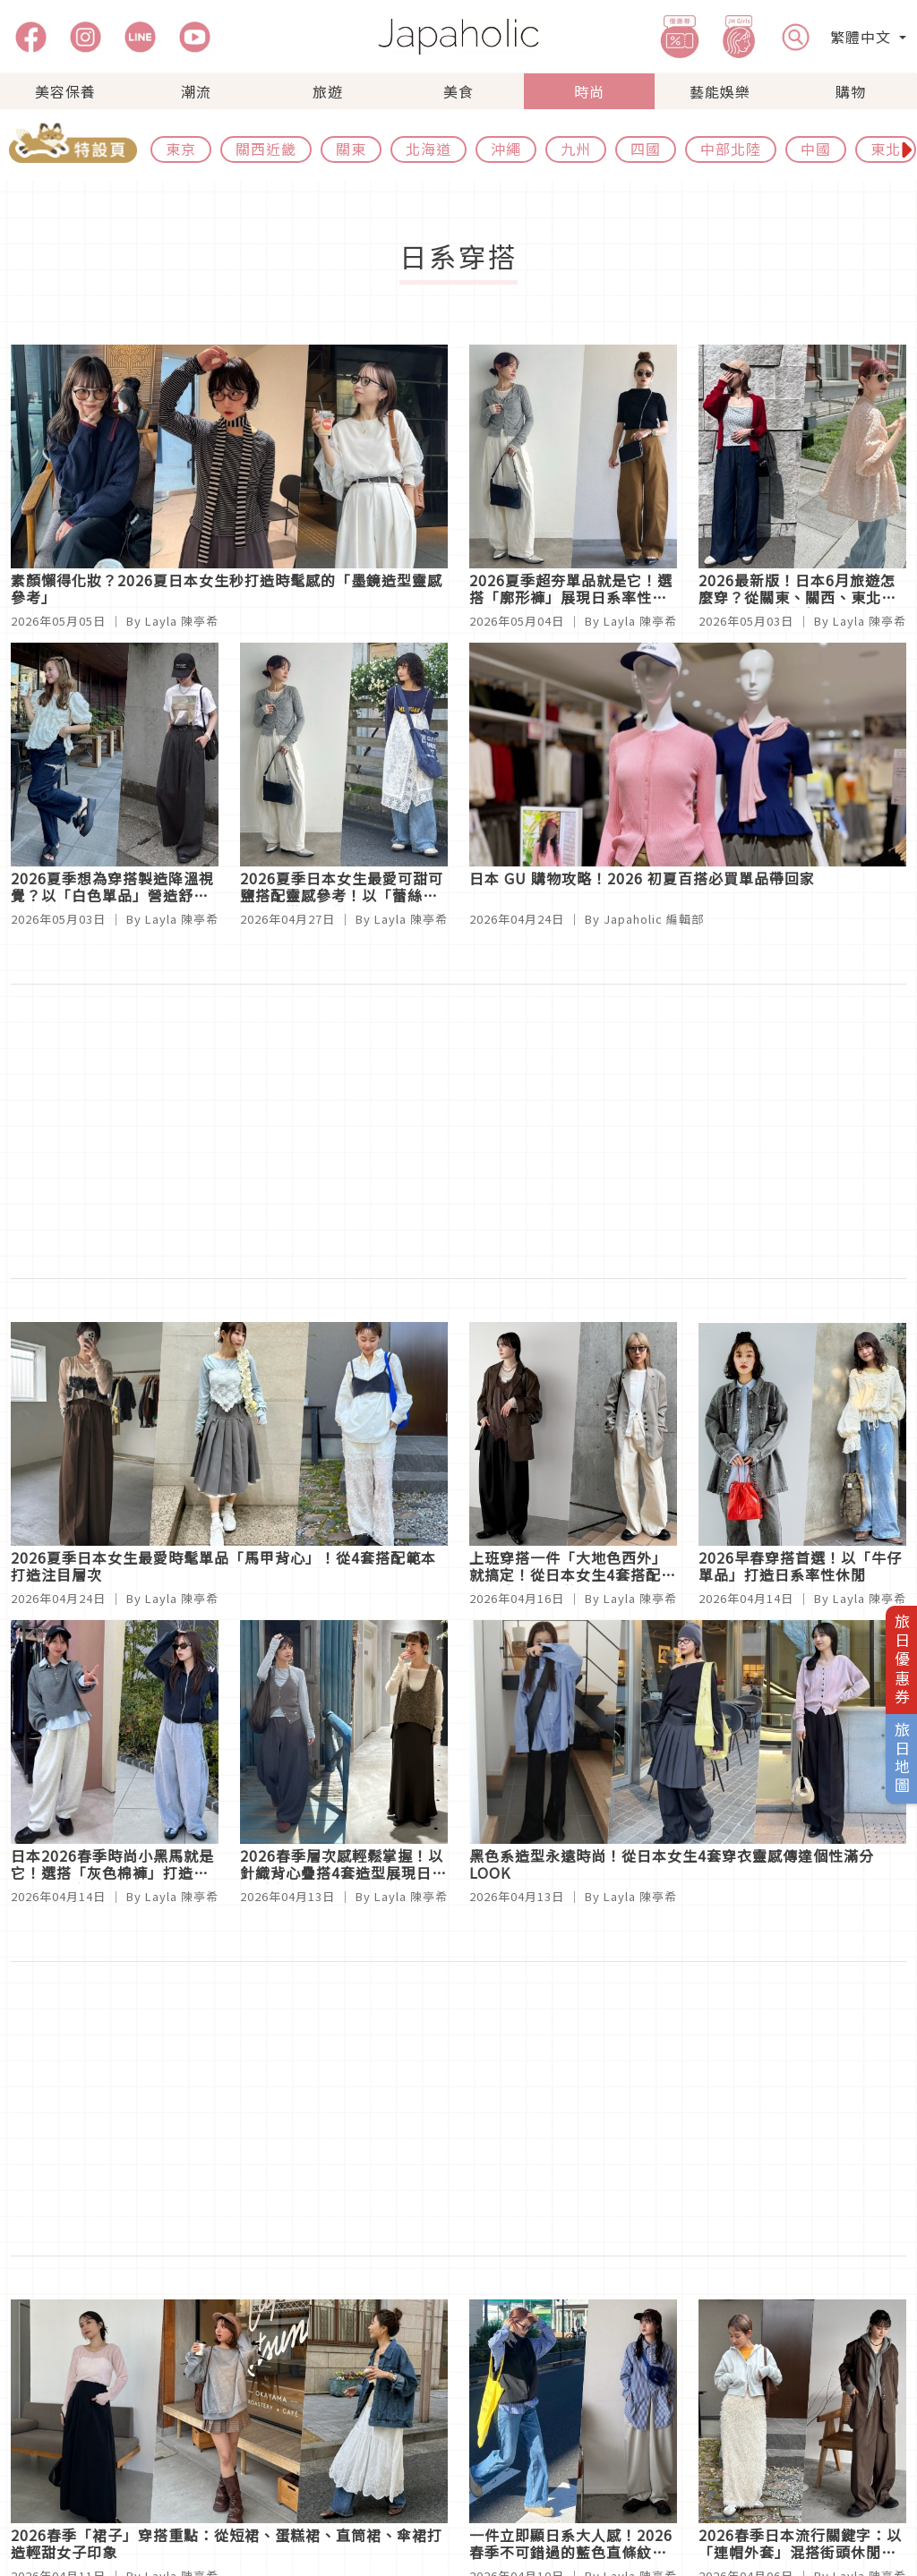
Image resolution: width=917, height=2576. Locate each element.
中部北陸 (730, 148)
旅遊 (328, 91)
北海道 (428, 148)
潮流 (196, 91)
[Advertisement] (458, 1131)
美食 (458, 91)
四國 (645, 148)
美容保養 (65, 91)
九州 (576, 148)
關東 (351, 148)
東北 (885, 148)
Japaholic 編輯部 (654, 918)
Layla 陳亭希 (182, 620)
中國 (816, 148)
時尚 (589, 91)
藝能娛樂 (720, 91)
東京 (181, 148)
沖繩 (506, 148)
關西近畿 (266, 148)
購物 (851, 91)
